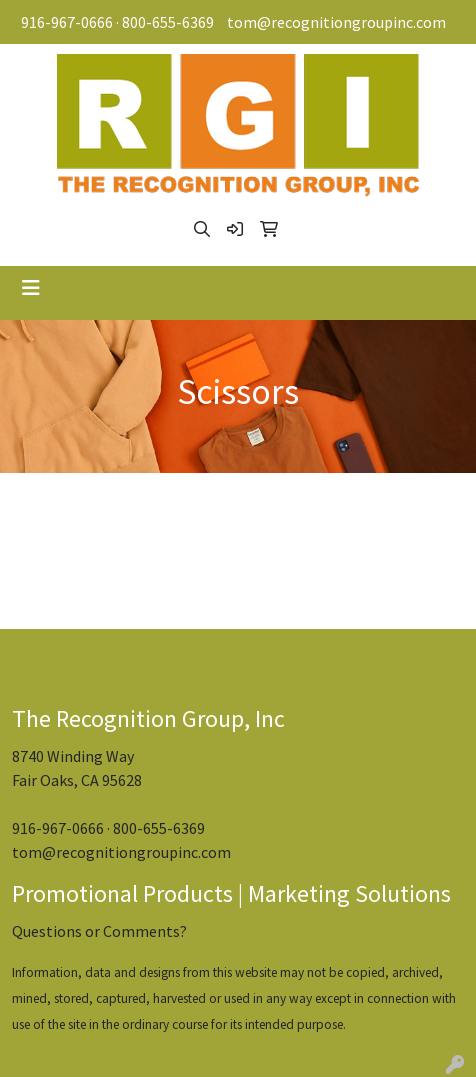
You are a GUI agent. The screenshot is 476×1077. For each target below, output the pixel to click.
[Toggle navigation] (31, 288)
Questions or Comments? (99, 931)
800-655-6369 (168, 22)
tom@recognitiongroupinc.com (336, 22)
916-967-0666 (67, 22)
